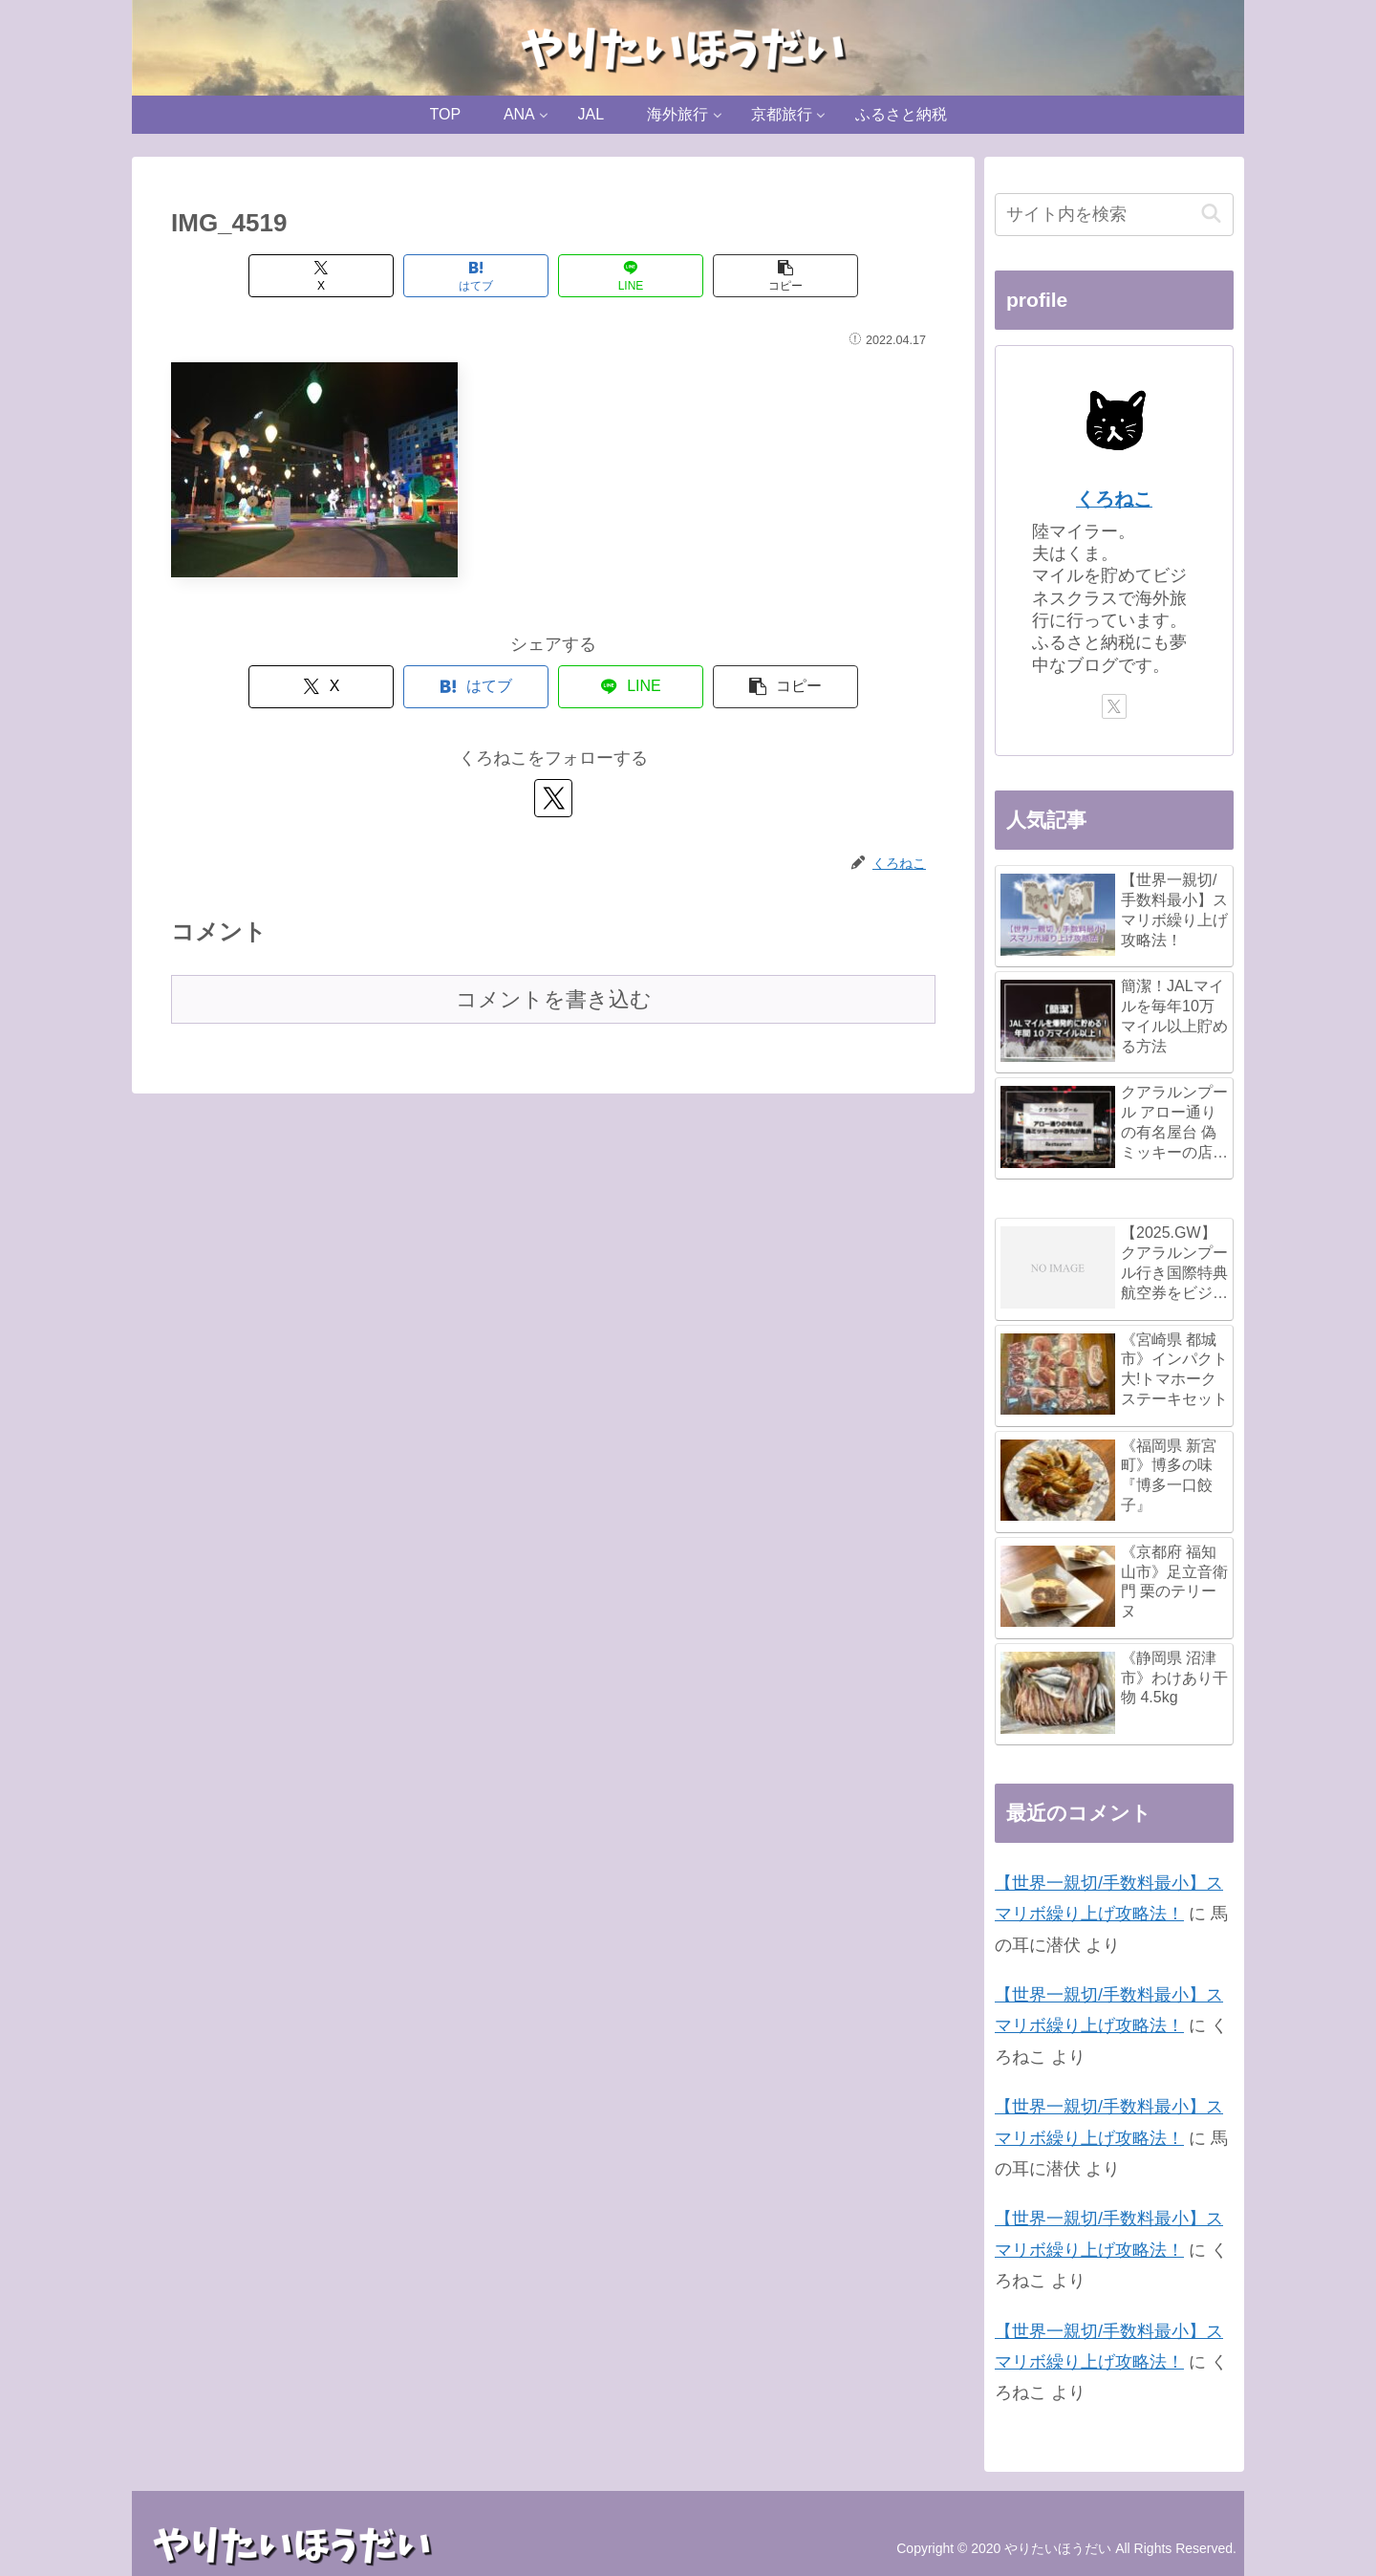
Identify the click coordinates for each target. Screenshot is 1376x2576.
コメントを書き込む (554, 999)
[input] (1114, 214)
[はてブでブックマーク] (475, 275)
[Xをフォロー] (553, 798)
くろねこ (1114, 498)
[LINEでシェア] (630, 275)
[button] (785, 275)
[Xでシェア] (321, 275)
